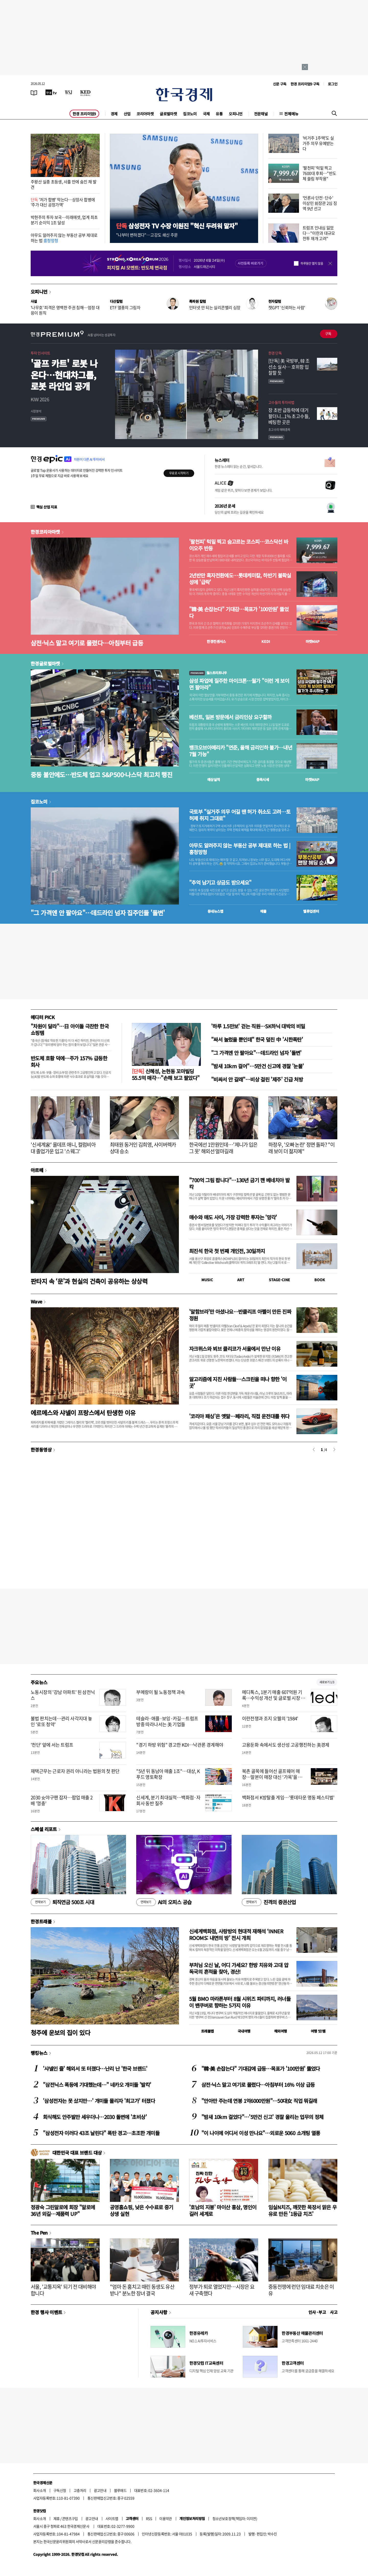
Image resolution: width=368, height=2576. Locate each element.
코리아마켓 (145, 113)
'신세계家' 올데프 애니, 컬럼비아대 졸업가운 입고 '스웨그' (63, 1148)
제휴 (56, 2518)
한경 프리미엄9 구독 (305, 83)
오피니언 (236, 113)
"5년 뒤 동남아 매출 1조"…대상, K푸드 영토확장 (168, 1774)
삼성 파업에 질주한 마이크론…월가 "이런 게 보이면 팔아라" (239, 684)
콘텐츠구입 (70, 2518)
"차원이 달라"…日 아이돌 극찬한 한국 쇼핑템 (70, 1029)
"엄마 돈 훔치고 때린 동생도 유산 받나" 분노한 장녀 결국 (142, 2290)
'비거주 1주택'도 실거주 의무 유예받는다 (318, 143)
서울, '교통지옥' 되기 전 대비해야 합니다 (63, 2290)
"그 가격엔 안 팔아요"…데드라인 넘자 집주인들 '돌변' (98, 913)
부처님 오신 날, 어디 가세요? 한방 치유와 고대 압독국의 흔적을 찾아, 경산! (238, 1968)
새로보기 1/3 (326, 1682)
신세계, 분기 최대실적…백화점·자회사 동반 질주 (168, 1800)
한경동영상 (41, 1449)
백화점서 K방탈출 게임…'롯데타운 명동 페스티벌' (288, 1797)
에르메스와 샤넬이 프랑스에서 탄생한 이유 (83, 1413)
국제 (206, 113)
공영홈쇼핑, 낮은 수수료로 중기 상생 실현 (141, 2210)
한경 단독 (275, 352)
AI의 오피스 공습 (163, 1902)
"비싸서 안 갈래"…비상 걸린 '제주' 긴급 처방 (257, 1079)
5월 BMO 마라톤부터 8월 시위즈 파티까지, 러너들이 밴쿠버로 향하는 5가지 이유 (240, 2002)
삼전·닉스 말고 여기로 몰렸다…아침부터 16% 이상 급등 (258, 2084)
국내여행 (244, 2031)
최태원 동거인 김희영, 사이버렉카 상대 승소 (143, 1148)
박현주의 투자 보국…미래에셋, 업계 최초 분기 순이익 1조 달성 (64, 220)
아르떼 (37, 1170)
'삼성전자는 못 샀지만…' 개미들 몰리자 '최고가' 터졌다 (99, 2100)
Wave (36, 1301)
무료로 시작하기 (178, 473)
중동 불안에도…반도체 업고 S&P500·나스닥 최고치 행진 (101, 774)
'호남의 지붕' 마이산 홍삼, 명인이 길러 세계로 (223, 2210)
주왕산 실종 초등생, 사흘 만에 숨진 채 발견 (63, 184)
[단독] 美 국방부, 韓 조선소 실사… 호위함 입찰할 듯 (289, 366)
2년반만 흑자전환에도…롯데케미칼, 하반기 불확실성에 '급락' (240, 578)
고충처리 (80, 2490)
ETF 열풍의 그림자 (125, 307)
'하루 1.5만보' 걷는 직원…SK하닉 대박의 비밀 (258, 1026)
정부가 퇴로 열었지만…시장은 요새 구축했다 (221, 2290)
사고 (333, 2312)
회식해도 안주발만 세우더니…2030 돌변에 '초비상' (95, 2117)
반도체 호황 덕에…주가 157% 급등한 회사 (69, 1061)
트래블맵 (207, 2031)
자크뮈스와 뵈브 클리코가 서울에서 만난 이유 (234, 1348)
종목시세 (262, 779)
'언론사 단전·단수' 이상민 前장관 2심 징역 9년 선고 (320, 203)
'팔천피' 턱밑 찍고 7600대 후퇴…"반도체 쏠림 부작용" (319, 173)
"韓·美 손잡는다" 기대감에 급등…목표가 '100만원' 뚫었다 (260, 2068)
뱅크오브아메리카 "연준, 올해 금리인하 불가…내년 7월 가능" (240, 750)
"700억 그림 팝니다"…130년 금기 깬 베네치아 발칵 (239, 1183)
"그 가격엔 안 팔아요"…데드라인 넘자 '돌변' (256, 1052)
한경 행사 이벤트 (46, 2312)
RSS (149, 2518)
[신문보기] (34, 92)
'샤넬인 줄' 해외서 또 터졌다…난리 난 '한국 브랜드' (95, 2068)
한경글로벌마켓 (45, 663)
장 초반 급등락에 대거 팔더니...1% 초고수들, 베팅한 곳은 (288, 416)
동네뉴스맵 (215, 911)
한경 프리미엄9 (84, 113)
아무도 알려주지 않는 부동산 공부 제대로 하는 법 (64, 237)
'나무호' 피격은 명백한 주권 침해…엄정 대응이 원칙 (65, 310)
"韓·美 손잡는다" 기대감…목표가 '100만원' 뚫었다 (239, 612)
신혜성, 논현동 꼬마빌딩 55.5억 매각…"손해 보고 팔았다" (166, 1074)
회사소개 (39, 2490)
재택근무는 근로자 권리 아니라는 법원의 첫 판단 (75, 1771)
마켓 (313, 641)
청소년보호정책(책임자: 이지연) (234, 2518)
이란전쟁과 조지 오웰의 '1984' (270, 1718)
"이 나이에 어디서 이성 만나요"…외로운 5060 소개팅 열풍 (260, 2133)
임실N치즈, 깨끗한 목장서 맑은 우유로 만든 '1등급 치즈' (302, 2210)
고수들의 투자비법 (281, 402)
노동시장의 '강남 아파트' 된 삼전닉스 (63, 1695)
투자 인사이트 (40, 352)
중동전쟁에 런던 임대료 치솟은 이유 (301, 2290)
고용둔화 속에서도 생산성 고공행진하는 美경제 (285, 1744)
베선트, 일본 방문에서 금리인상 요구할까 (230, 717)
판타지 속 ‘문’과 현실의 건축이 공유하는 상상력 (89, 1281)
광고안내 (100, 2490)
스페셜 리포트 (44, 1829)
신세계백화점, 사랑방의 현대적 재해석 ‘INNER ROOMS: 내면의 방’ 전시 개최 (236, 1934)
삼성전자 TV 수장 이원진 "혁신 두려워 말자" (177, 225)
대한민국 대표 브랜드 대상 (77, 2152)
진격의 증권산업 (269, 1902)
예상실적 (213, 779)
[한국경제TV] (51, 92)
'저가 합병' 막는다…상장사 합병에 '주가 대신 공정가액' (63, 202)
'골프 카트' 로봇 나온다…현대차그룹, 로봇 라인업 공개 (64, 374)
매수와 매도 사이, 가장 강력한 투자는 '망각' (233, 1217)
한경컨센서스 (216, 641)
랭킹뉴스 (39, 2052)
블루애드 (120, 2490)
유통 (219, 113)
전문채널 (261, 113)
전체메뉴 (291, 113)
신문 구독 (279, 83)
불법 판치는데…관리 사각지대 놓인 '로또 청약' (61, 1721)
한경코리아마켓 (45, 531)
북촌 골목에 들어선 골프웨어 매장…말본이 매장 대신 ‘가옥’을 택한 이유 (274, 1777)
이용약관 (165, 2518)
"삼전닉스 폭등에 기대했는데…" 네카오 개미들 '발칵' (97, 2084)
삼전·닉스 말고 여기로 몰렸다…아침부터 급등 (87, 643)
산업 (127, 113)
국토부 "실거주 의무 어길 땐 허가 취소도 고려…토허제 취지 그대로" (240, 815)
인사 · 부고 (317, 2312)
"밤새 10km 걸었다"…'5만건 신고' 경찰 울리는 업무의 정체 (262, 2117)
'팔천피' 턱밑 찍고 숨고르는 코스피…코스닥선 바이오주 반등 (238, 545)
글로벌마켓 (168, 113)
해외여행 (280, 2031)
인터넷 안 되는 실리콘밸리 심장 (214, 307)
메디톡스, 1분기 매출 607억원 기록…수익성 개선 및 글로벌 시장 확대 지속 (273, 1698)
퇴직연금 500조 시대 (62, 1902)
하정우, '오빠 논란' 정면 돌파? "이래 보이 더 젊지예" (301, 1148)
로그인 (332, 83)
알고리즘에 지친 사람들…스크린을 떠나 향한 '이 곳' (238, 1382)
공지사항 (159, 2312)
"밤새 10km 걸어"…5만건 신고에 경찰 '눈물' (257, 1066)
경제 (114, 113)
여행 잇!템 (318, 2031)
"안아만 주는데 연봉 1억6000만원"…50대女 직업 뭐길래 (259, 2100)
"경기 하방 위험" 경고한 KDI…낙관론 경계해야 (179, 1744)
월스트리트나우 (208, 672)
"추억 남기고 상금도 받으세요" (220, 882)
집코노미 (190, 113)
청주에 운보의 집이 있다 (60, 2032)
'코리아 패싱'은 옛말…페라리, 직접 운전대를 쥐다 (239, 1416)
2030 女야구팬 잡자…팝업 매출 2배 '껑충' (62, 1800)
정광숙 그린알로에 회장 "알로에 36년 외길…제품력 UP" (63, 2210)
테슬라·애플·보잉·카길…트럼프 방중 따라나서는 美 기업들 (167, 1721)
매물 (263, 911)
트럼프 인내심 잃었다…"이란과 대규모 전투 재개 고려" (319, 233)
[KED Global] (85, 92)
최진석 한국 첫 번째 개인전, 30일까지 (227, 1251)
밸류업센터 (311, 911)
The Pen (39, 2232)
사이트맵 (112, 2518)
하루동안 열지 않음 (312, 263)
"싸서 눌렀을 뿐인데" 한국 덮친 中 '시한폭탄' (257, 1039)
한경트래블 (41, 1921)
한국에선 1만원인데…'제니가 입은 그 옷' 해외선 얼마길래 (223, 1148)
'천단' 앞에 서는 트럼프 (52, 1744)
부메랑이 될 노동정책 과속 (160, 1692)
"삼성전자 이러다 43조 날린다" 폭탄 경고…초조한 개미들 (101, 2133)
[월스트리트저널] (68, 92)
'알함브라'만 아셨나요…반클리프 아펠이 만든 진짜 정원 (240, 1315)
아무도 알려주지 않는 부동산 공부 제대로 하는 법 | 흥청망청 (239, 848)
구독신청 (59, 2490)
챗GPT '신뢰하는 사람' (286, 307)
